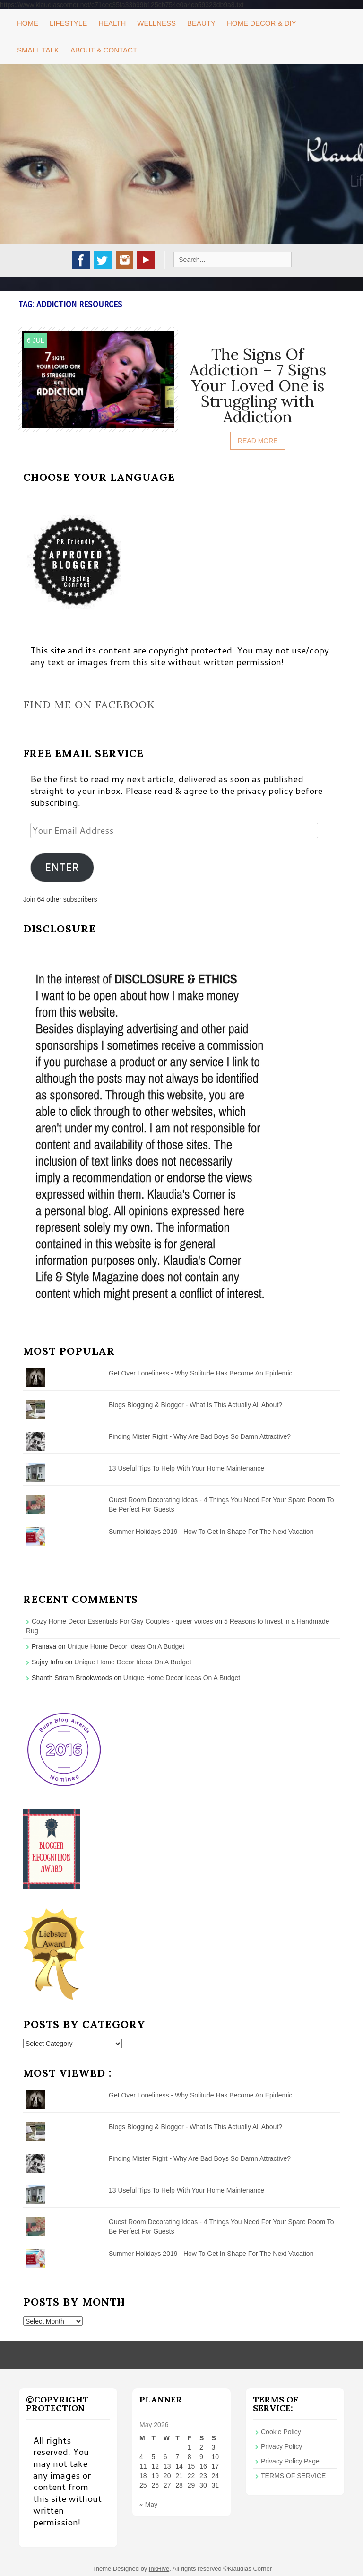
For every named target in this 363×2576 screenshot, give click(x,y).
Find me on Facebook (89, 704)
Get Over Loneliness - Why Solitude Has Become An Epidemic (200, 1373)
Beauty (201, 23)
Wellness (156, 23)
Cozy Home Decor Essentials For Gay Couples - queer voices (122, 1621)
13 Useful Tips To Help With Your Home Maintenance (186, 1468)
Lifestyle (68, 23)
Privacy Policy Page (290, 2461)
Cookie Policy (281, 2432)
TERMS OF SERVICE (293, 2476)
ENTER (62, 867)
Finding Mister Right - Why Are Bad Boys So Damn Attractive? (200, 1436)
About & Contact (103, 50)
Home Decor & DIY (261, 23)
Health (112, 23)
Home (27, 23)
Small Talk (38, 50)
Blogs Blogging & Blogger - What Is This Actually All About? (195, 1405)
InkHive (159, 2568)
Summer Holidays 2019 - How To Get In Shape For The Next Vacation (211, 1531)
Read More (258, 440)
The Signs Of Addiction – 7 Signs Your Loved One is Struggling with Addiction (258, 385)
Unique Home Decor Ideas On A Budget (126, 1646)
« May (148, 2504)
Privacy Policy (281, 2446)
